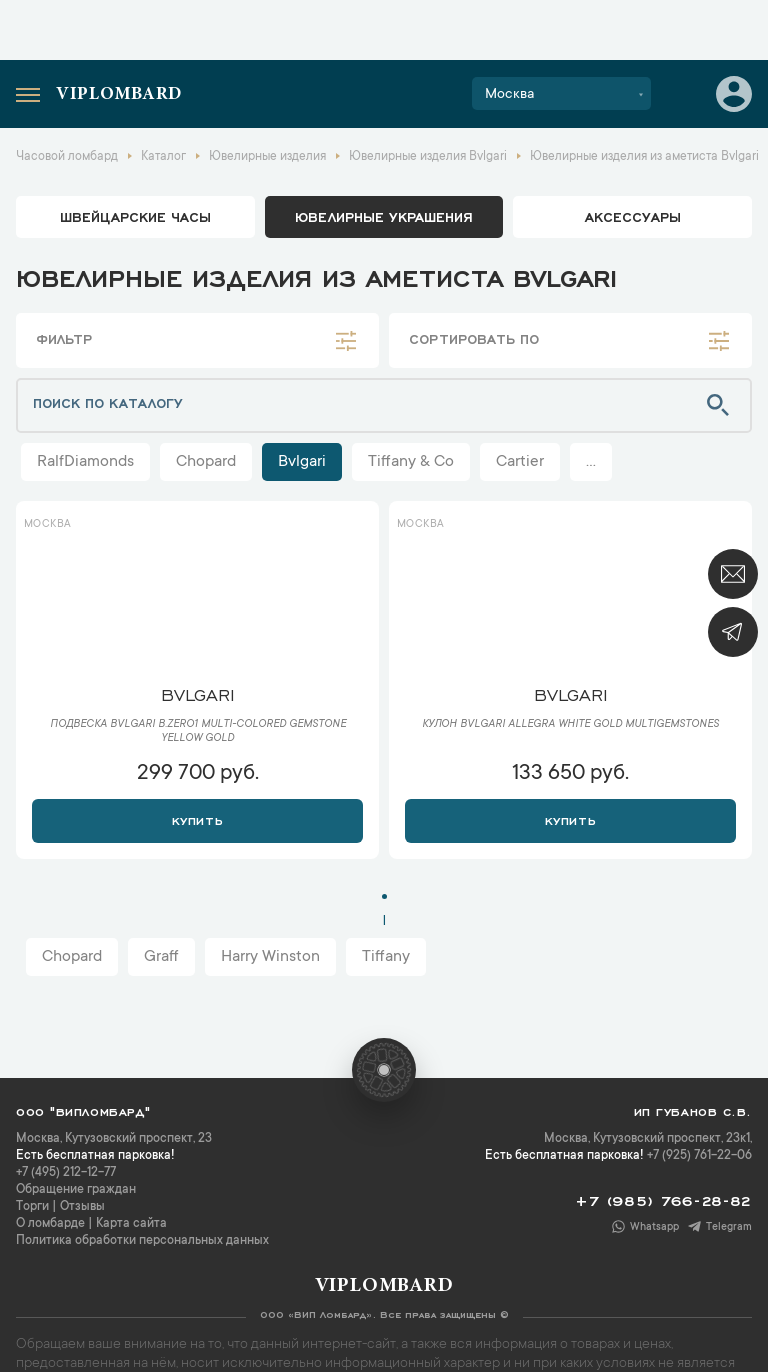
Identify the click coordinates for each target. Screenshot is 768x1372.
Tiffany (386, 957)
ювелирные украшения (384, 216)
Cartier (520, 462)
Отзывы (82, 1207)
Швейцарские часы (135, 216)
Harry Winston (270, 957)
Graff (161, 957)
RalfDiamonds (85, 462)
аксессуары (633, 216)
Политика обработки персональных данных (142, 1241)
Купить (197, 819)
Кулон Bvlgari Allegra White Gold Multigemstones (570, 725)
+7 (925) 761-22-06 (699, 1156)
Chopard (206, 462)
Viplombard (119, 95)
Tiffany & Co (411, 462)
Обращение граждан (76, 1190)
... (591, 462)
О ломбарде (50, 1224)
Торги (32, 1207)
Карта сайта (131, 1224)
